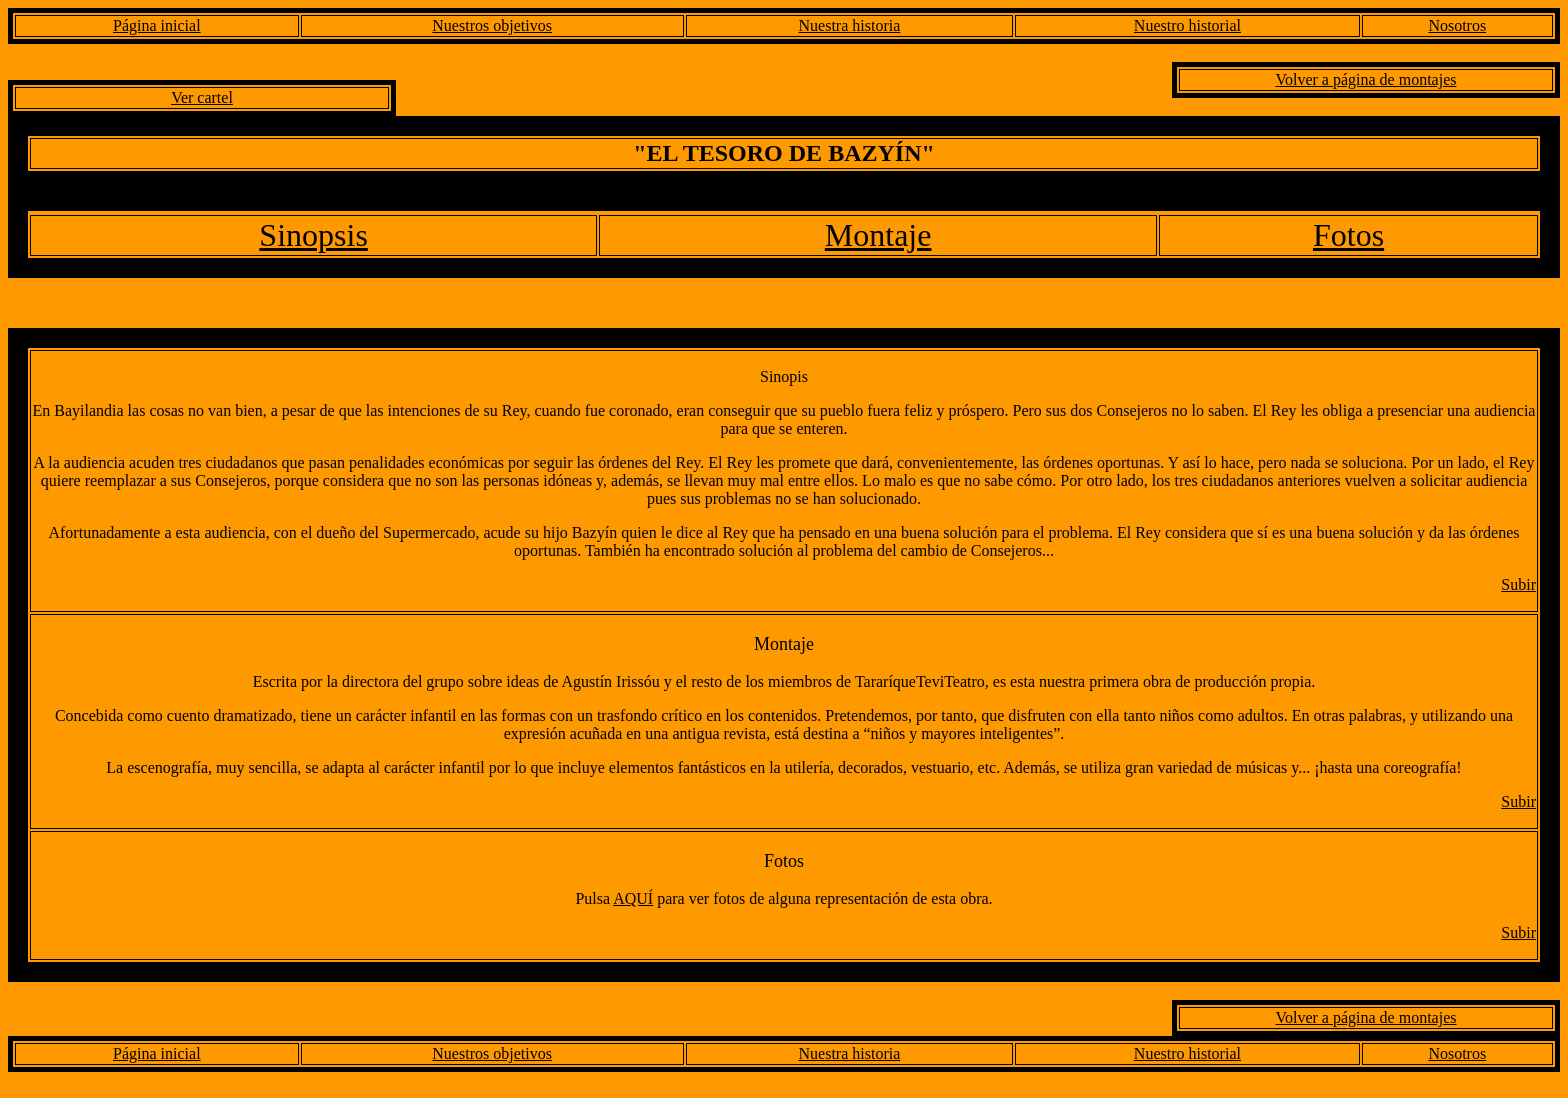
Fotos (1348, 235)
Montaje (878, 235)
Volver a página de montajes (1366, 79)
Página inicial (157, 25)
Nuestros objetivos (492, 25)
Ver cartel (202, 97)
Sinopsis (313, 235)
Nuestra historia (850, 25)
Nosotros (1457, 25)
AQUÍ (633, 898)
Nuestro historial (1187, 25)
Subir (1518, 584)
